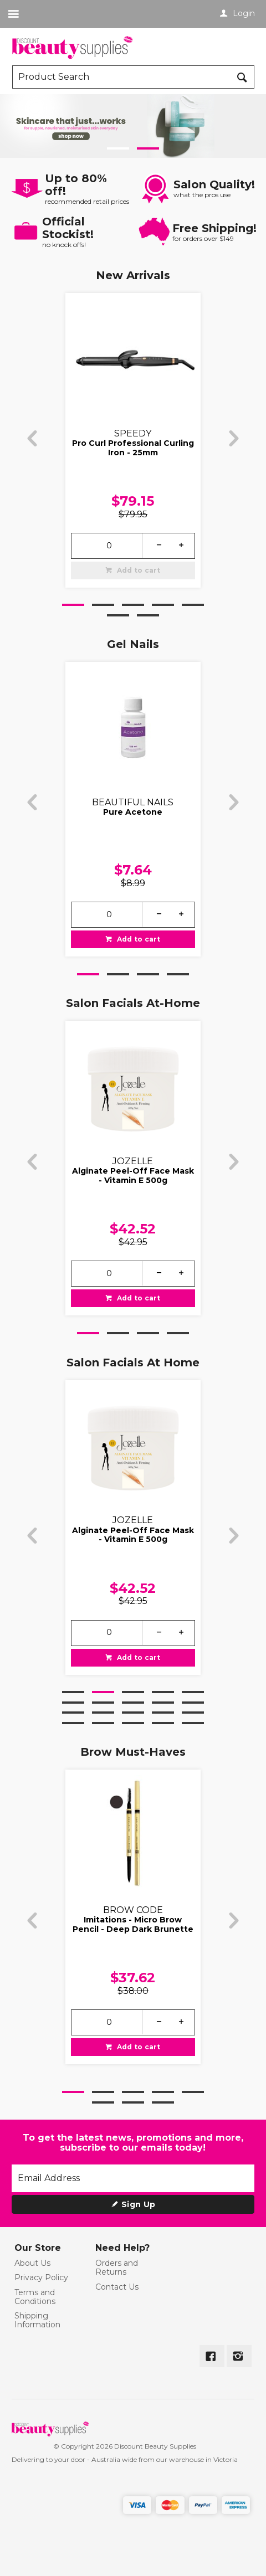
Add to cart (138, 570)
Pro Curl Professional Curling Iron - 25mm (134, 448)
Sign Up (138, 2204)
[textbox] (122, 77)
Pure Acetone (133, 812)
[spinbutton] (109, 545)
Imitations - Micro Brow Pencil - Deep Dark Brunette (133, 1924)
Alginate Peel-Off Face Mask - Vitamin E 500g (134, 1175)
